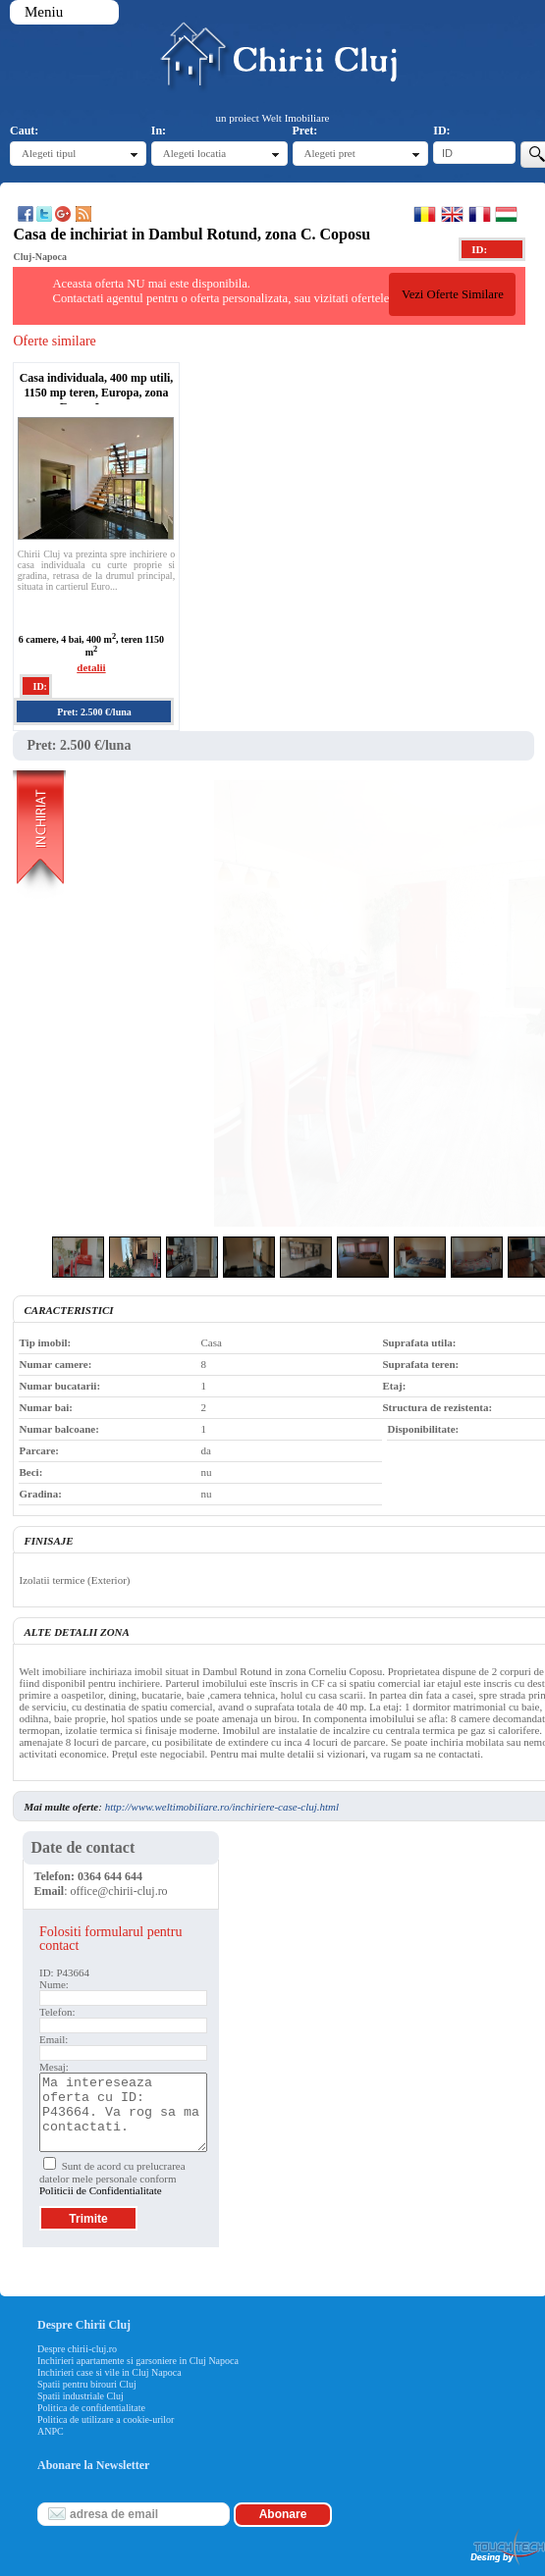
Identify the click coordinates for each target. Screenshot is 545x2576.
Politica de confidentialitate (91, 2407)
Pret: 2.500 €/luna (94, 712)
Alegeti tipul (49, 153)
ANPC (50, 2431)
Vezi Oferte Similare (453, 294)
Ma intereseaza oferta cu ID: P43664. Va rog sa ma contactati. (123, 2112)
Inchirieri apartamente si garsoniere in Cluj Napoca (138, 2360)
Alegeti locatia (194, 153)
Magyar (506, 214)
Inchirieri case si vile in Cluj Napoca (109, 2372)
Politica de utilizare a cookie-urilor (105, 2419)
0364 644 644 (110, 1876)
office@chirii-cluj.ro (119, 1891)
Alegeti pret (329, 153)
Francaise (479, 214)
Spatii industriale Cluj (80, 2396)
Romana (424, 214)
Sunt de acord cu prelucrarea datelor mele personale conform (112, 2178)
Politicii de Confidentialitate (100, 2190)
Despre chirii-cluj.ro (77, 2348)
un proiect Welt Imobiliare (273, 118)
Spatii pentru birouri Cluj (86, 2384)
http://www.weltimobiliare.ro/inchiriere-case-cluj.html (222, 1807)
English (452, 214)
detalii (91, 667)
